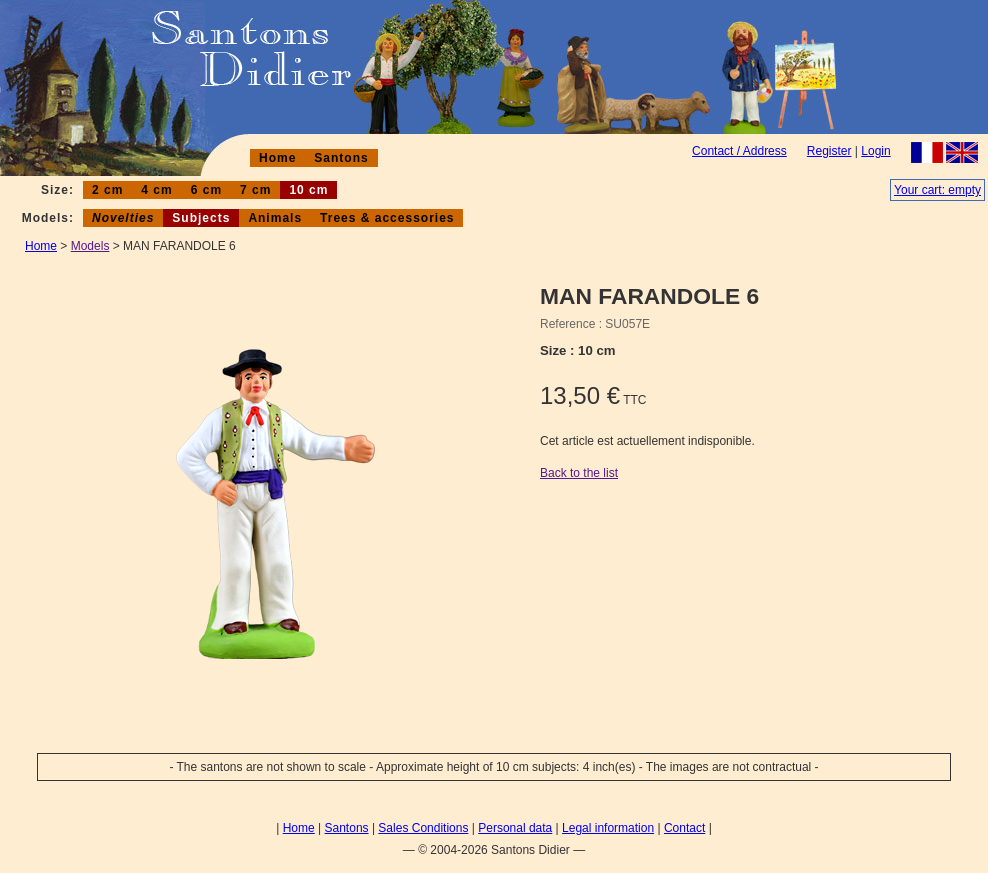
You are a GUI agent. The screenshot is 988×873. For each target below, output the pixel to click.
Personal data (515, 828)
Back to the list (579, 473)
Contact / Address (739, 151)
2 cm (107, 190)
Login (875, 151)
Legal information (608, 828)
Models (90, 246)
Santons (341, 158)
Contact (684, 828)
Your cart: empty (937, 190)
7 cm (255, 190)
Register (829, 151)
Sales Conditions (423, 828)
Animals (275, 218)
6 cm (206, 190)
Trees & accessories (387, 218)
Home (277, 158)
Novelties (123, 218)
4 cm (156, 190)
